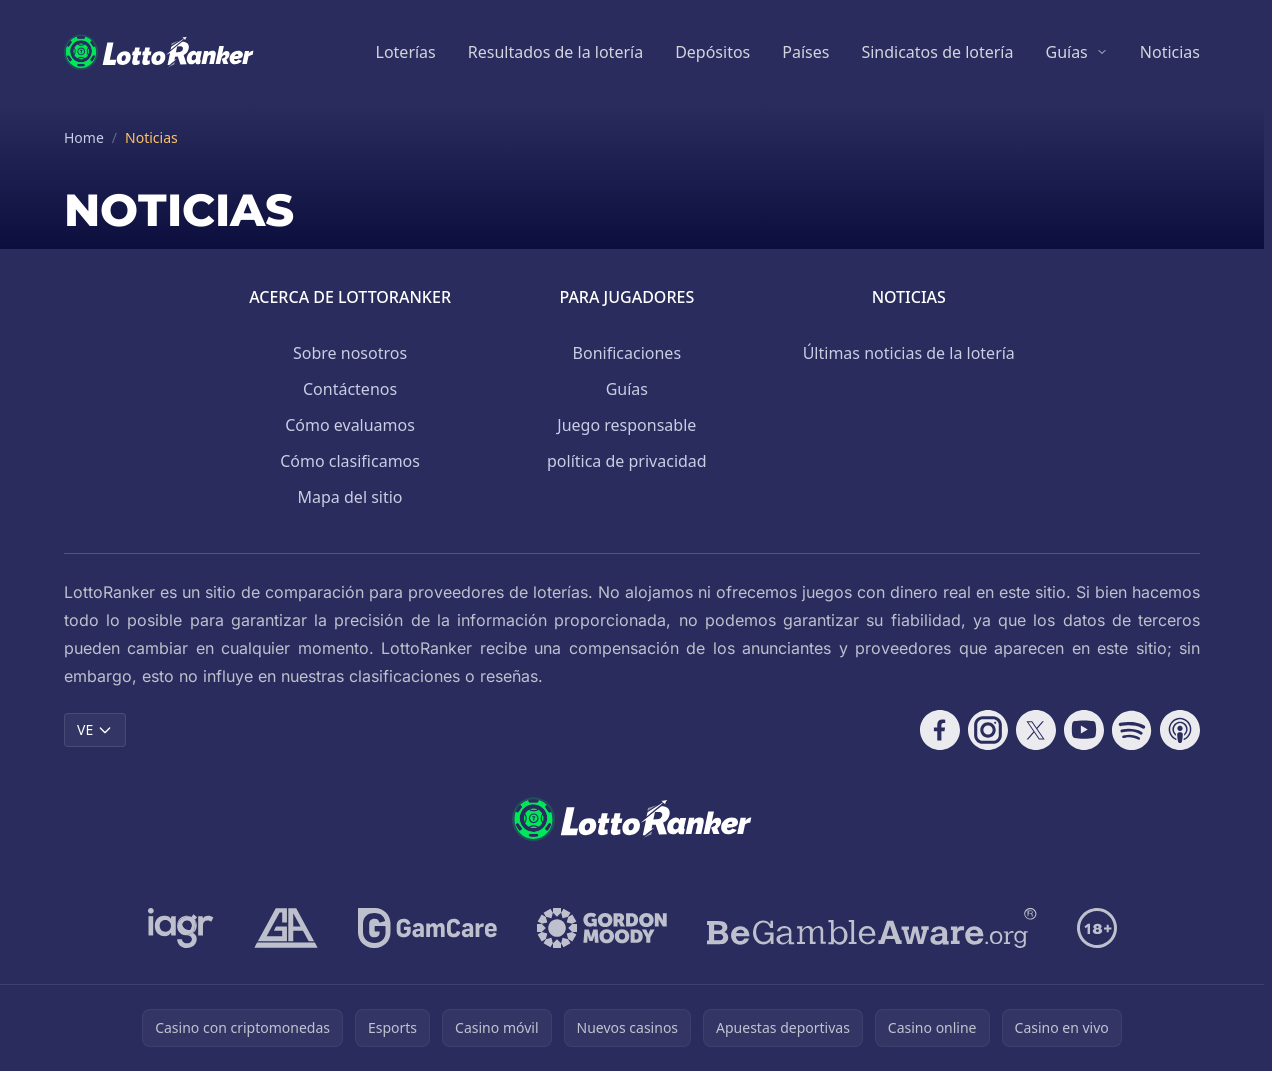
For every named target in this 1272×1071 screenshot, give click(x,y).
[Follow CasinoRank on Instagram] (988, 730)
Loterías (406, 52)
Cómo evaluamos (350, 425)
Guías (1066, 52)
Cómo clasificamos (350, 461)
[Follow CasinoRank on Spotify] (1132, 730)
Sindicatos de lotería (937, 52)
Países (805, 52)
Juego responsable (626, 425)
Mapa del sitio (350, 497)
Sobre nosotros (350, 353)
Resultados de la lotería (555, 52)
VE (95, 729)
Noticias (1170, 52)
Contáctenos (350, 389)
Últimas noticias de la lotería (909, 353)
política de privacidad (627, 461)
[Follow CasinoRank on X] (1036, 730)
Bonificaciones (627, 353)
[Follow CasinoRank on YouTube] (1084, 730)
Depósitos (712, 52)
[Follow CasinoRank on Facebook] (940, 730)
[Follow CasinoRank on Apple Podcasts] (1180, 730)
